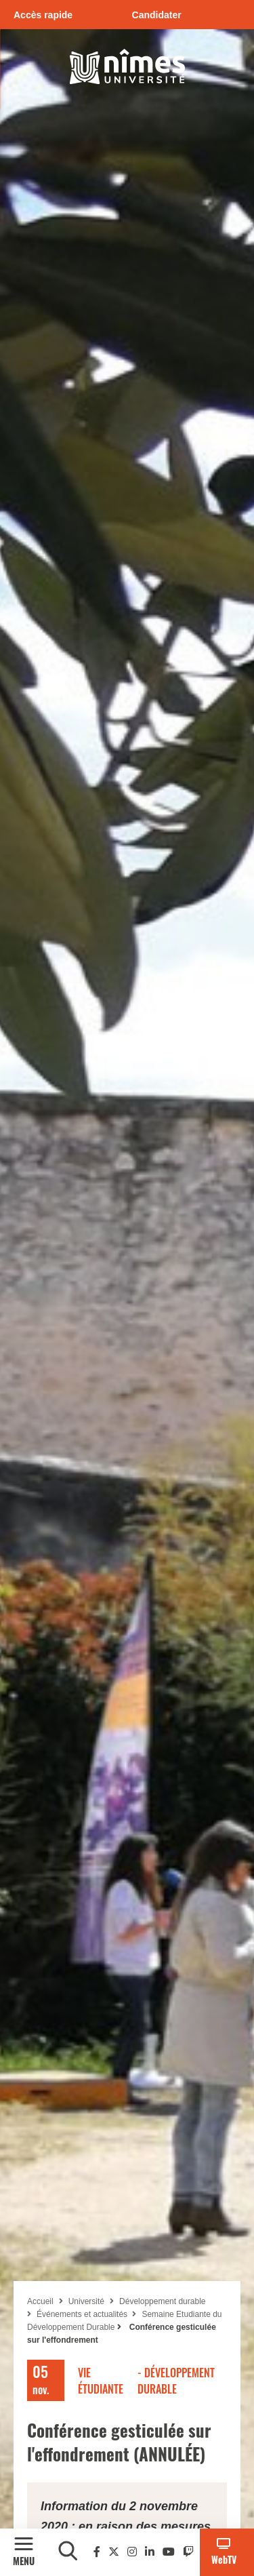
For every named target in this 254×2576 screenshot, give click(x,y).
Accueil (40, 2301)
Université (86, 2301)
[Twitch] (188, 2552)
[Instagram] (132, 2552)
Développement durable (162, 2301)
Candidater (157, 14)
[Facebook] (96, 2552)
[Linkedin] (149, 2552)
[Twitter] (113, 2552)
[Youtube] (169, 2552)
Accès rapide (43, 14)
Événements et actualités (83, 2314)
